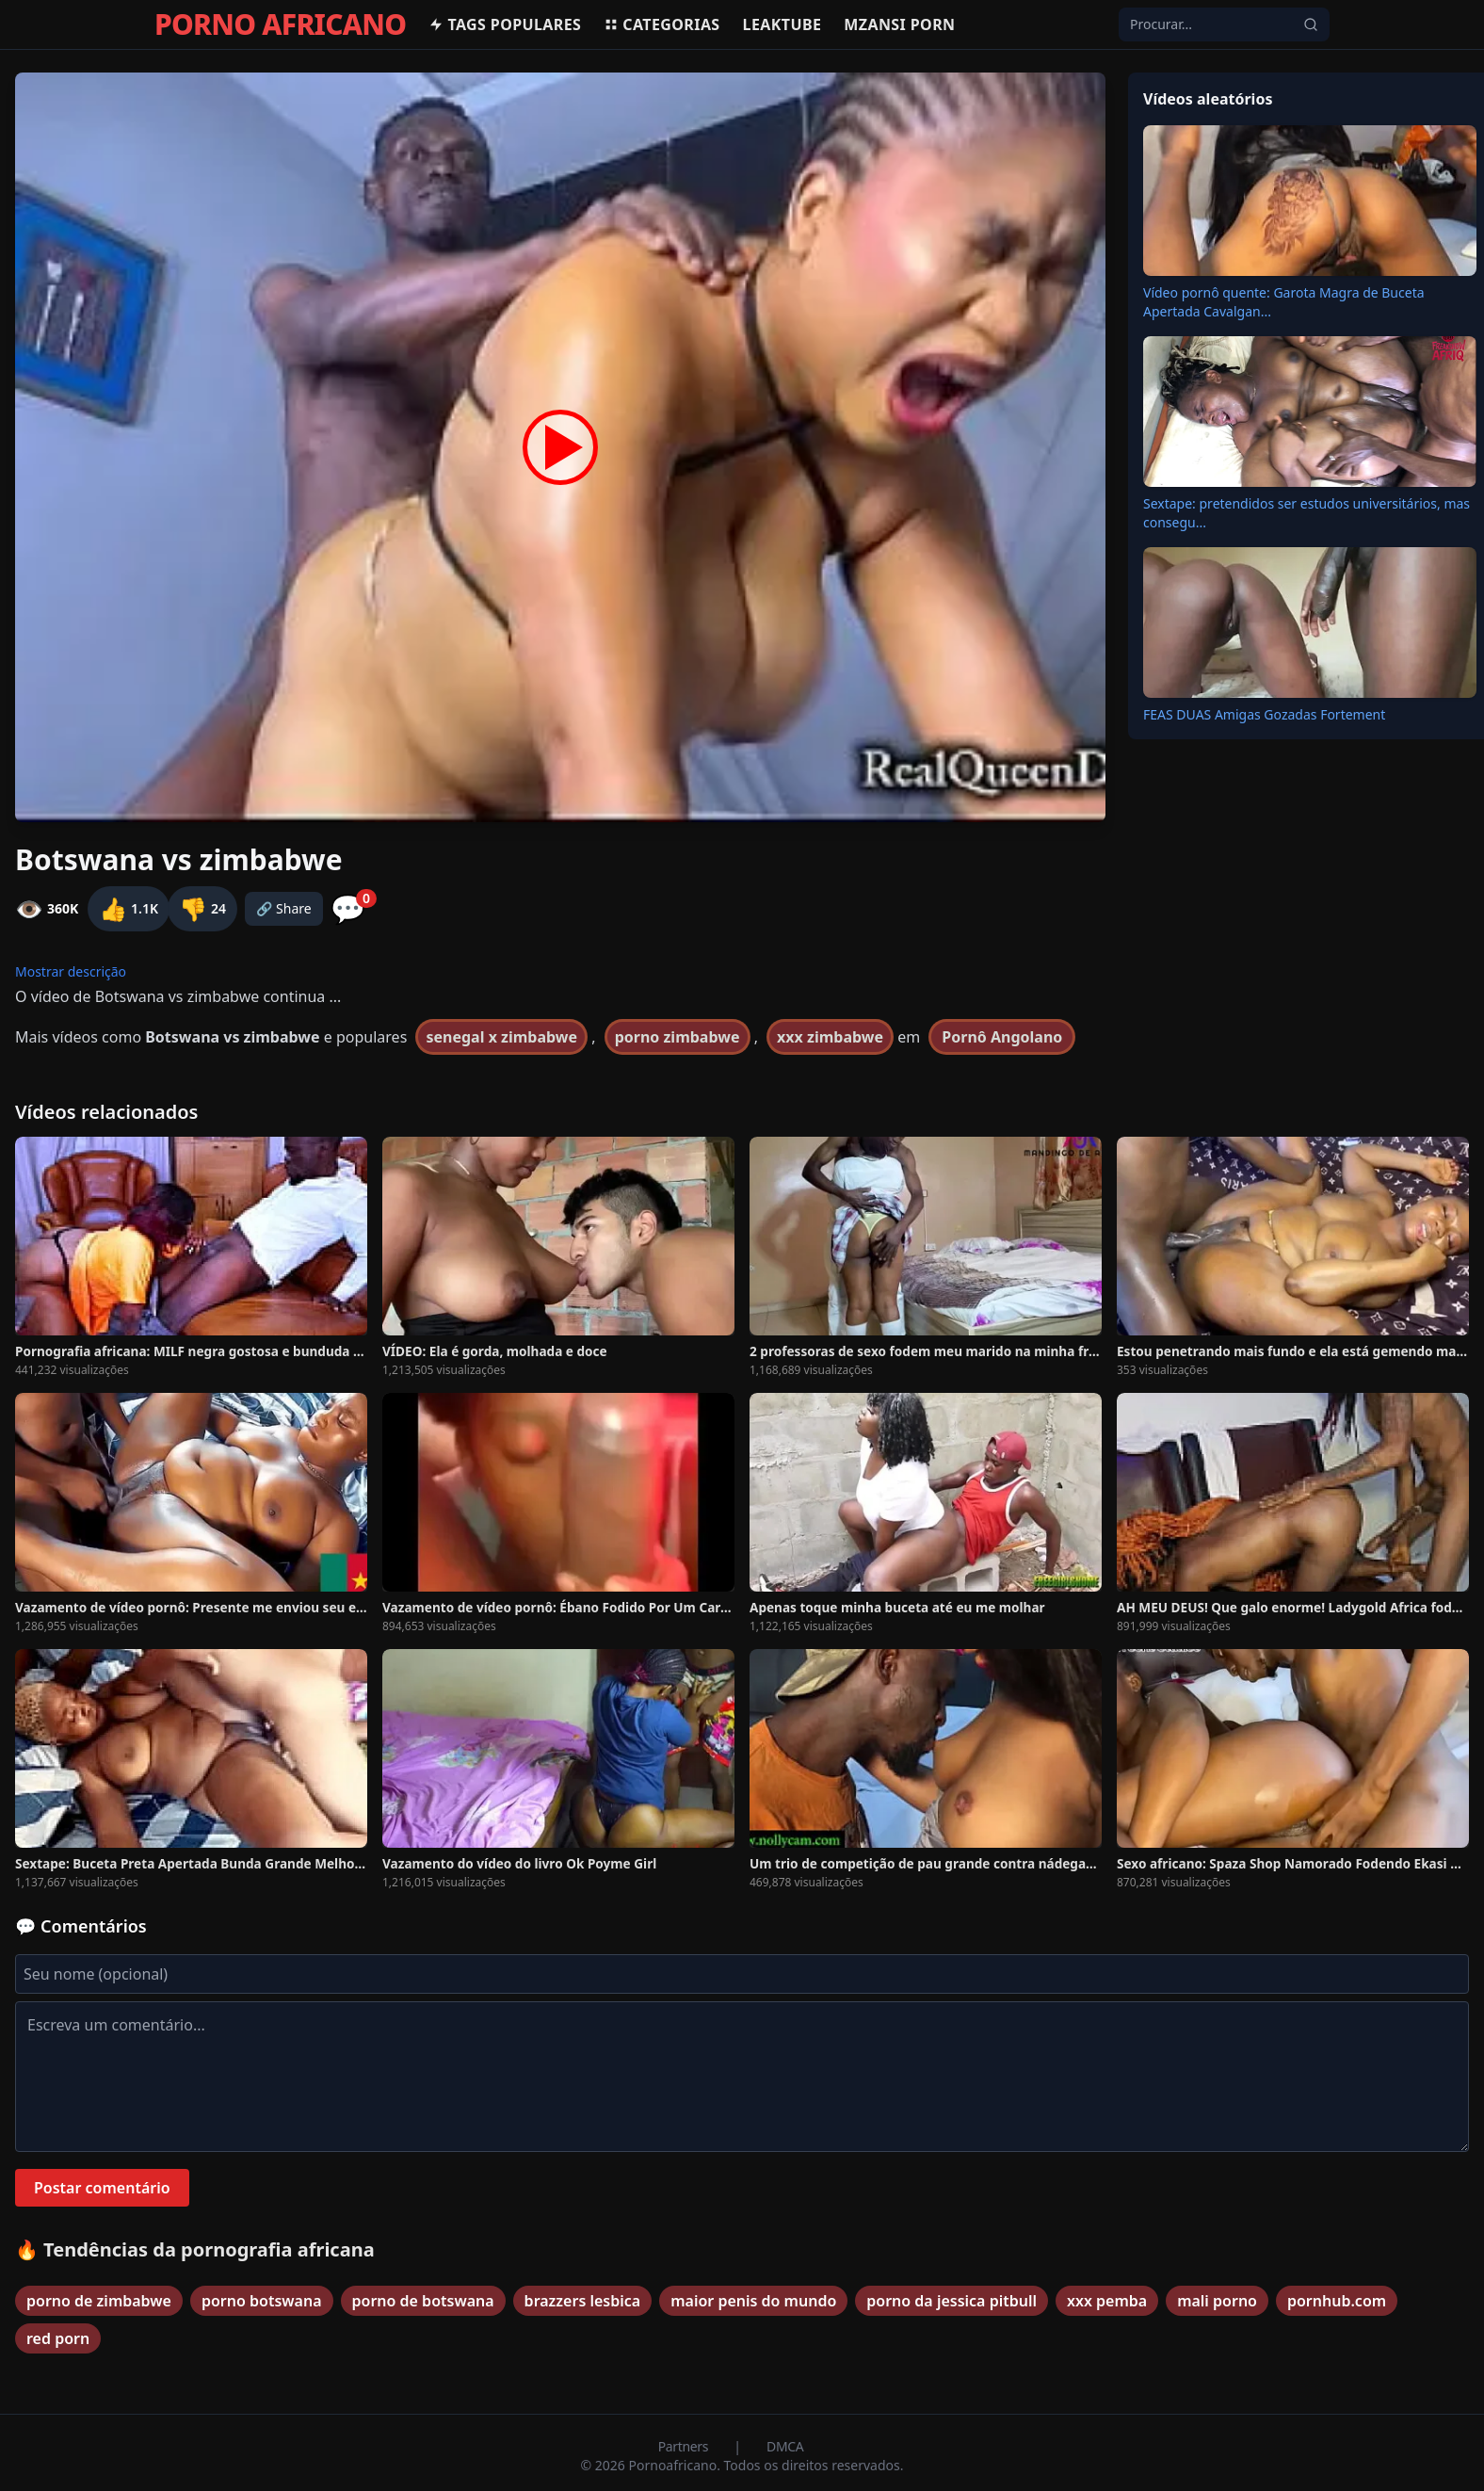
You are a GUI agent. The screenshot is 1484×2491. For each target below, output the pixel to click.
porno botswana (262, 2300)
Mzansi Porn (899, 24)
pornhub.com (1336, 2300)
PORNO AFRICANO (280, 24)
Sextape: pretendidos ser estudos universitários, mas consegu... (1306, 512)
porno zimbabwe (677, 1037)
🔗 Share (284, 908)
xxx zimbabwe (830, 1037)
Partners (685, 2446)
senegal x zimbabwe (501, 1037)
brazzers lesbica (582, 2300)
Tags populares (504, 24)
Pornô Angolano (1002, 1037)
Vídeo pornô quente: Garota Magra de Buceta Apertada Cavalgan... (1284, 301)
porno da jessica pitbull (951, 2300)
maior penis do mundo (753, 2300)
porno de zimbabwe (98, 2300)
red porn (57, 2338)
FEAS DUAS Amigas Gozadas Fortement (1264, 714)
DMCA (784, 2446)
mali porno (1217, 2300)
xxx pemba (1107, 2300)
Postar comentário (102, 2187)
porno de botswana (423, 2300)
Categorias (661, 24)
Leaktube (782, 24)
